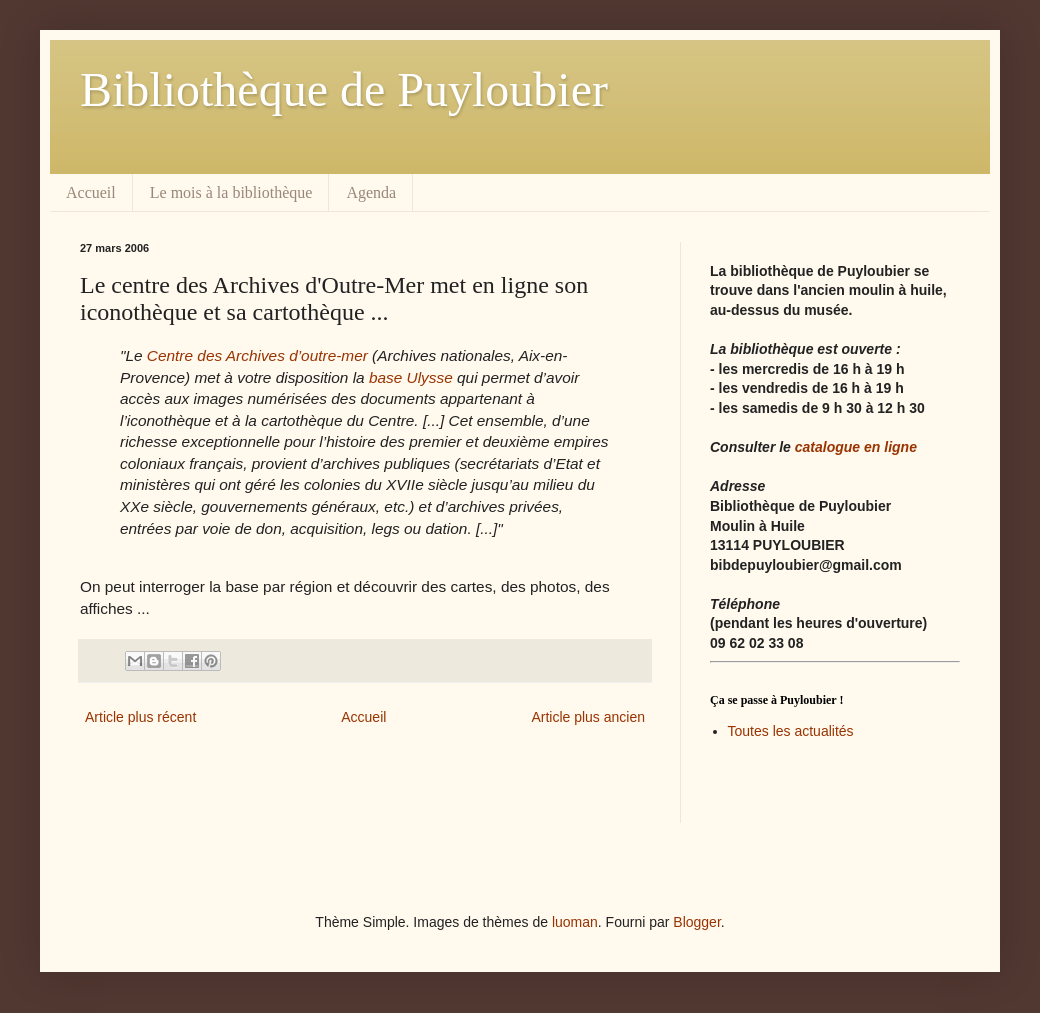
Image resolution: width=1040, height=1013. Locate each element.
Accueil (91, 192)
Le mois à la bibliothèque (231, 192)
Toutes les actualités (791, 731)
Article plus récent (140, 717)
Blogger (696, 922)
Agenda (371, 192)
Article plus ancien (588, 717)
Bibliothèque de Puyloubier (344, 89)
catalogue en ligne (856, 447)
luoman (575, 922)
